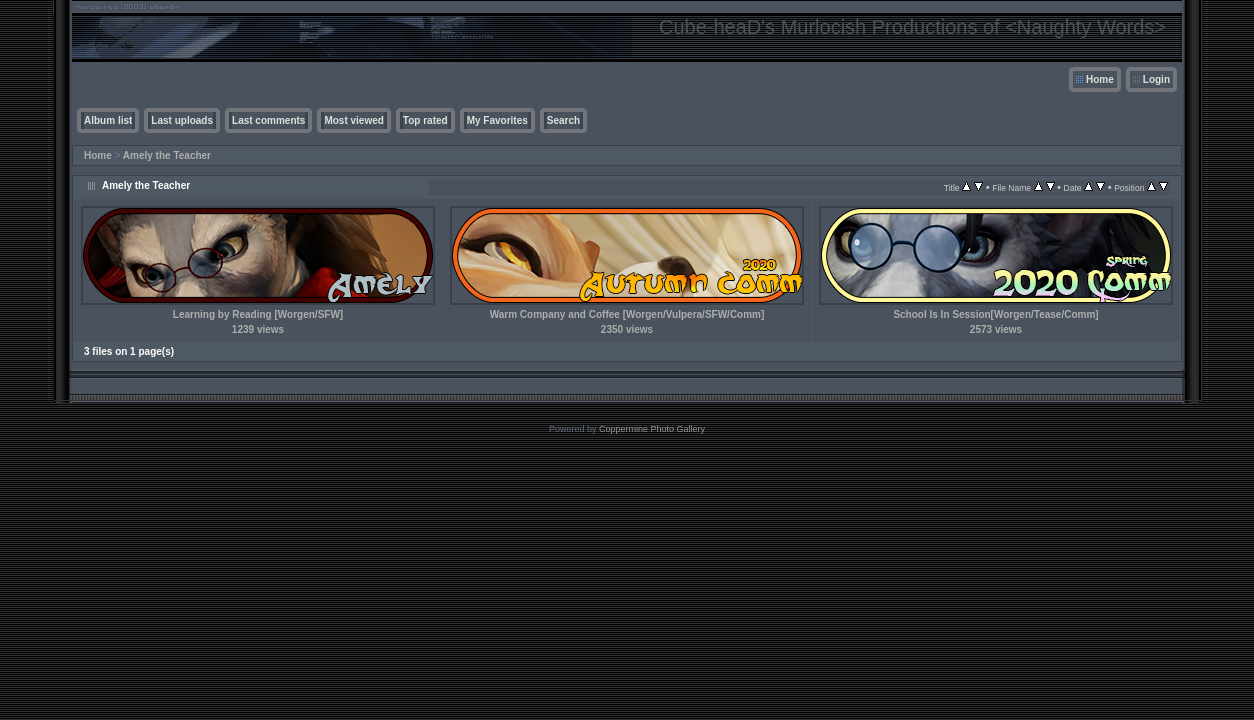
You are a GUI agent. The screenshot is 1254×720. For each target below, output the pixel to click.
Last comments (268, 120)
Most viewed (353, 120)
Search (563, 120)
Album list (108, 120)
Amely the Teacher (167, 155)
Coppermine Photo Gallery (652, 429)
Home (1100, 79)
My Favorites (497, 120)
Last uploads (182, 120)
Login (1156, 79)
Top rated (425, 120)
